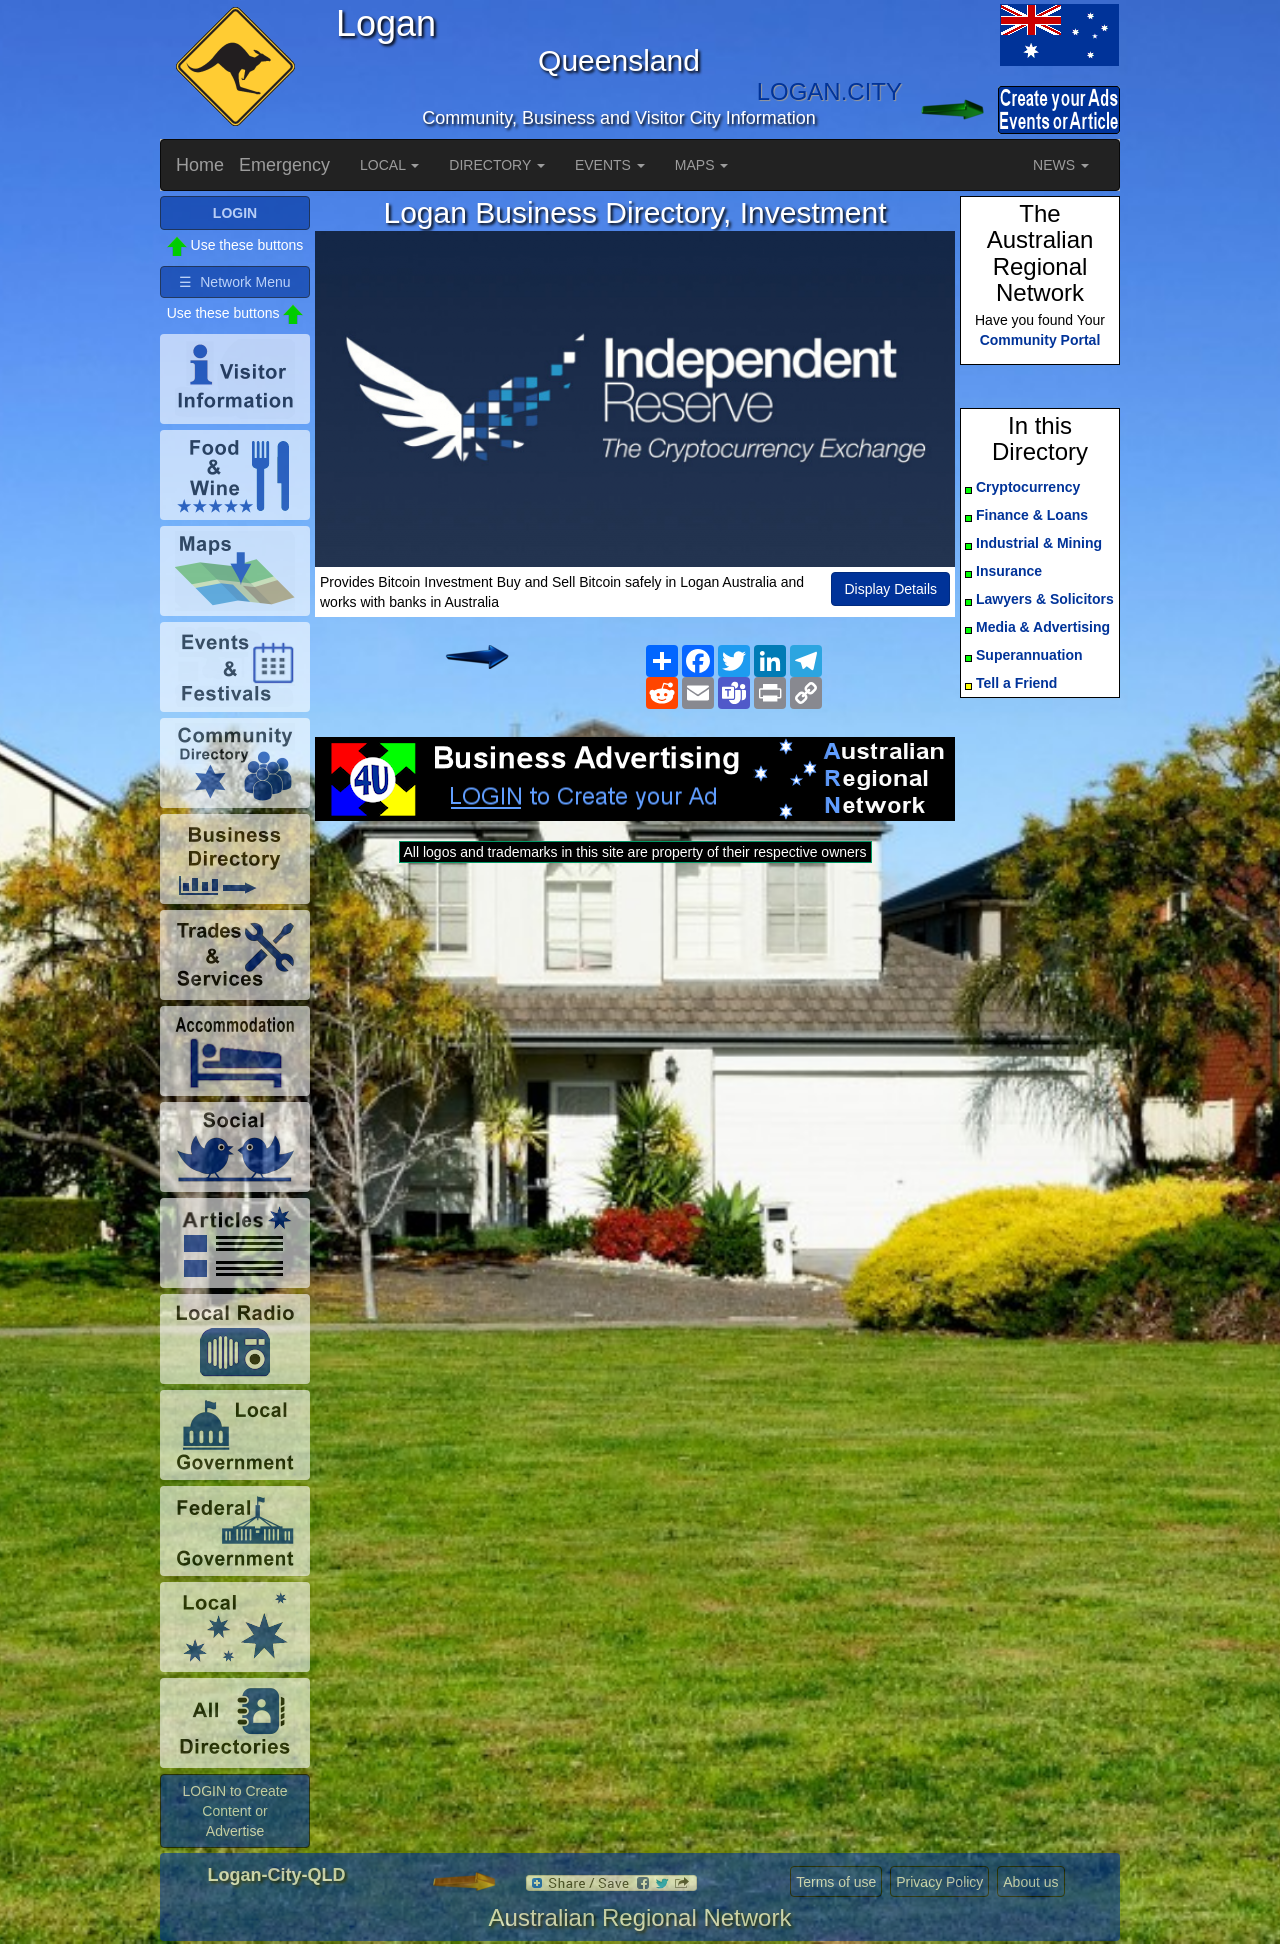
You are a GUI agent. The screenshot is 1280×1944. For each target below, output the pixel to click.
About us (1030, 1882)
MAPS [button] (702, 165)
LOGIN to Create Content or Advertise (234, 1811)
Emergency (284, 165)
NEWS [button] (1061, 165)
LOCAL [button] (389, 165)
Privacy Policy (939, 1882)
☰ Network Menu (234, 282)
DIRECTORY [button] (497, 165)
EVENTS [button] (610, 165)
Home (200, 165)
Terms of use (836, 1882)
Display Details (890, 589)
